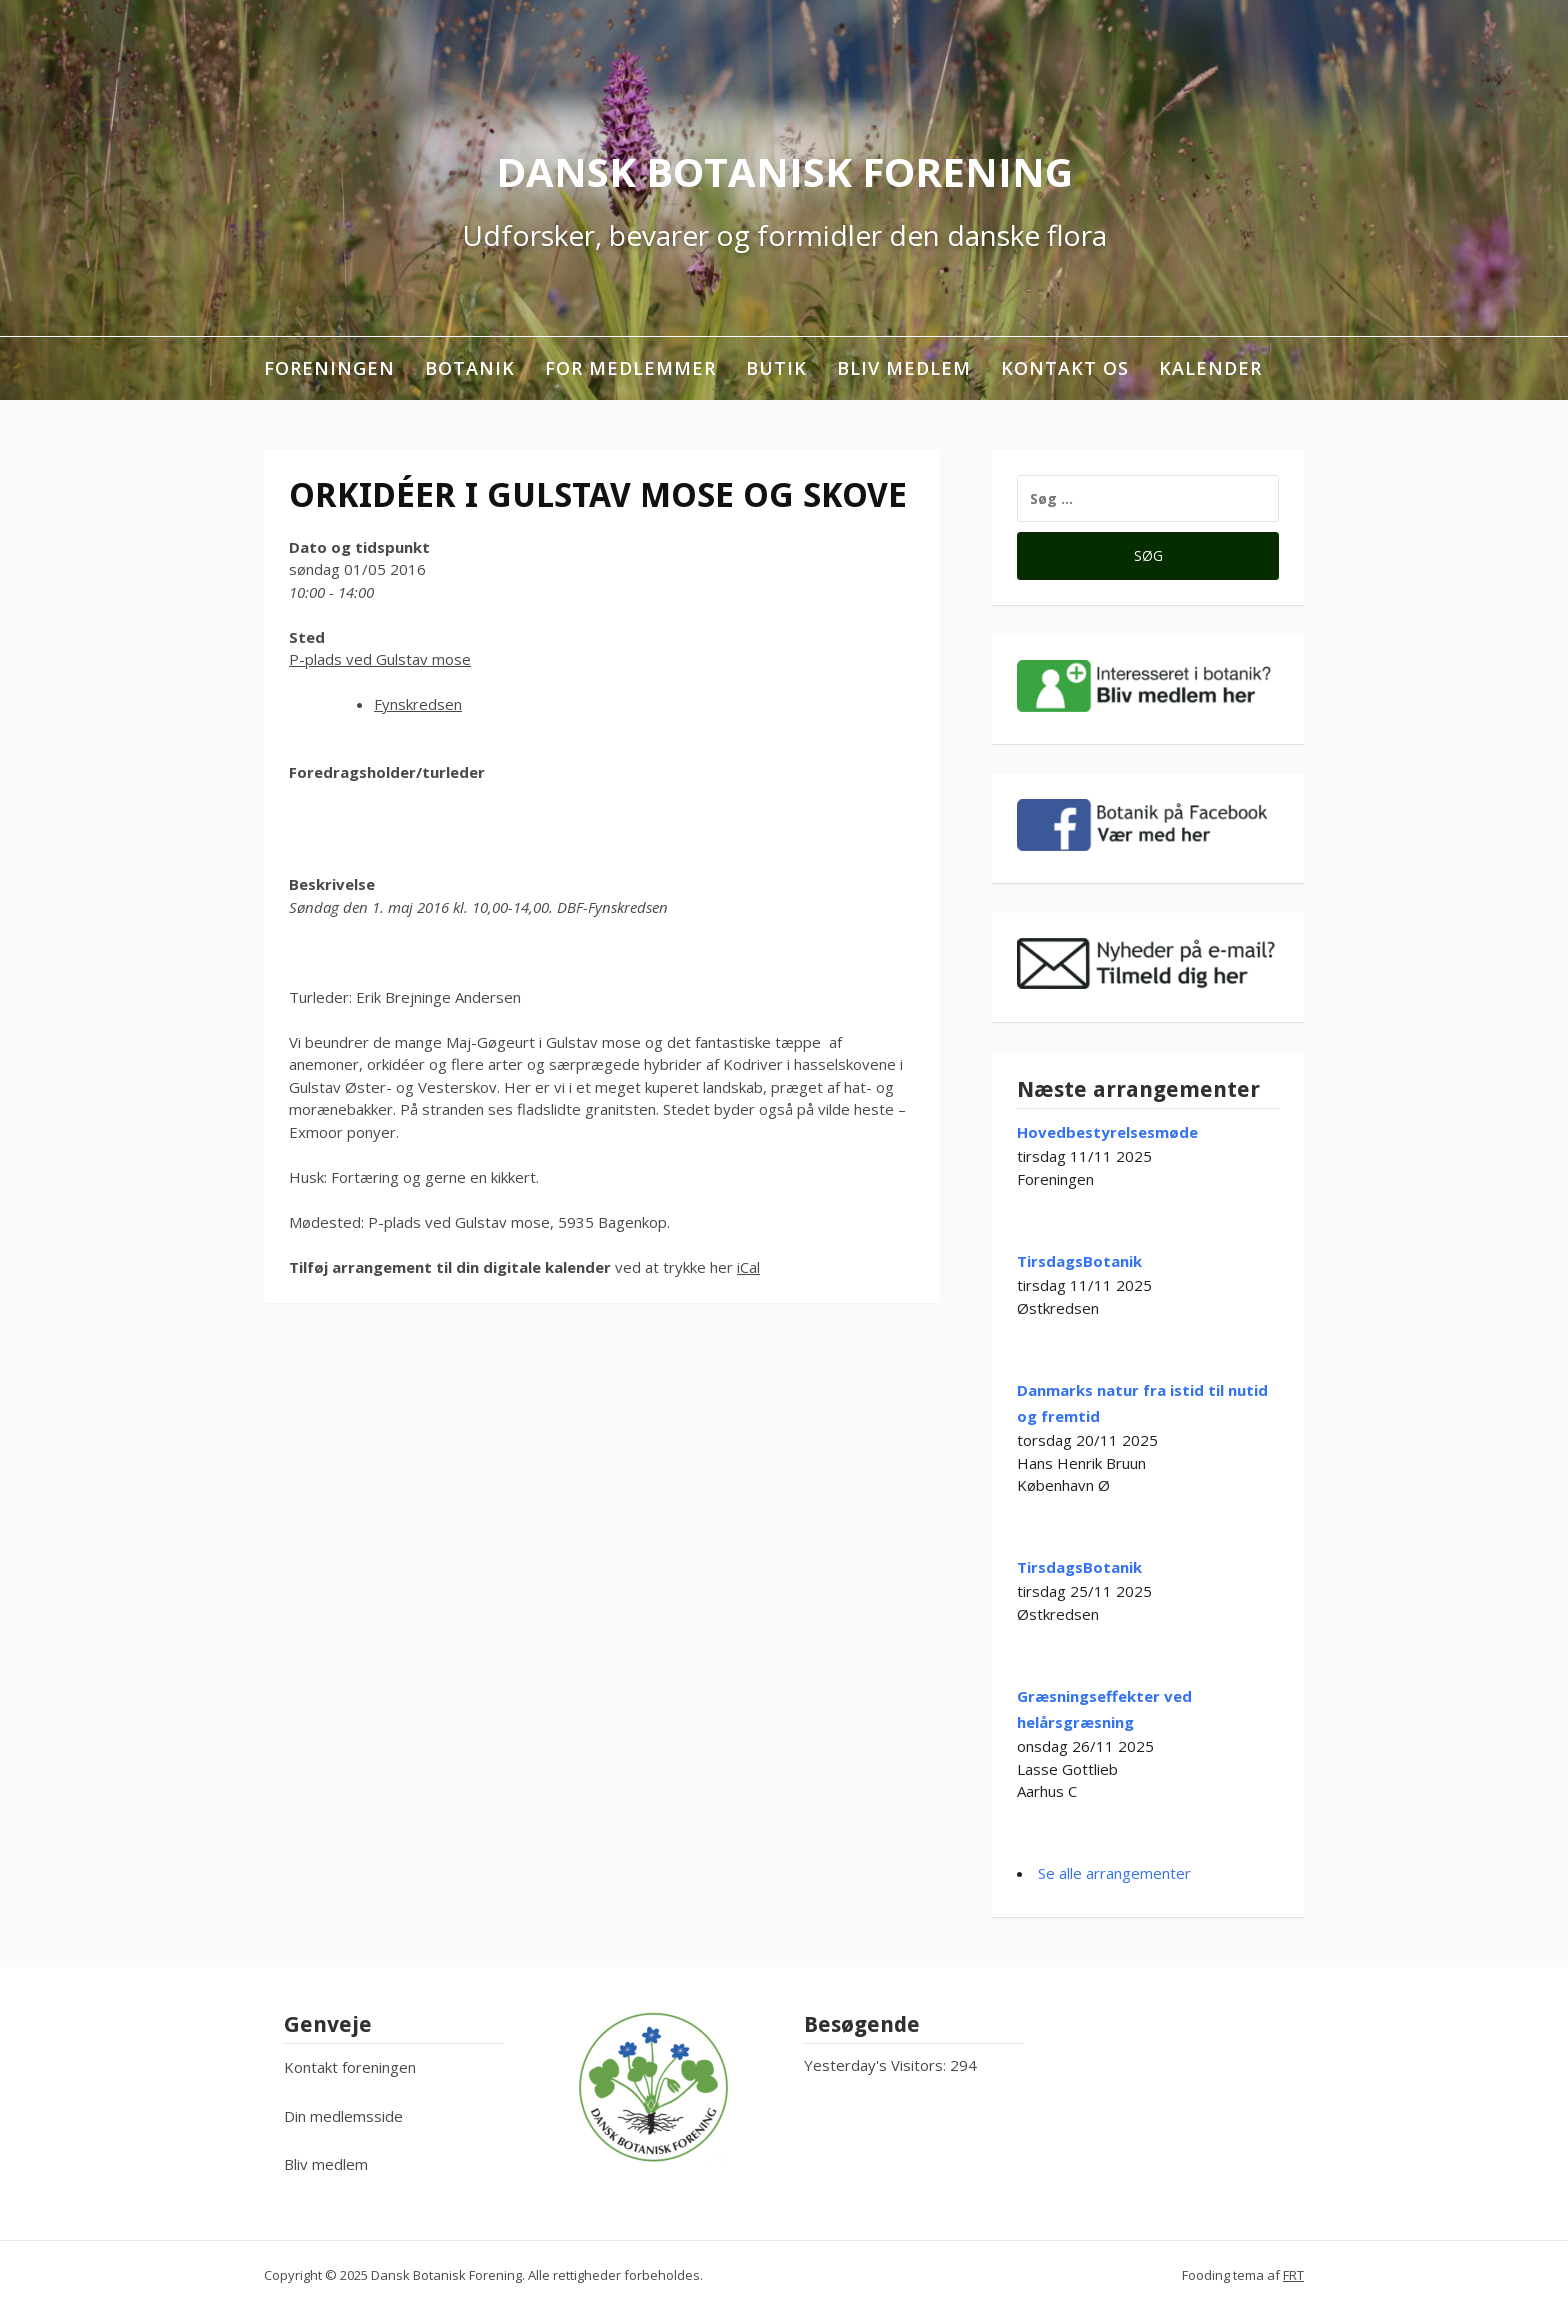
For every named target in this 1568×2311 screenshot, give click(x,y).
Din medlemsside (343, 2116)
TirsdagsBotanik (1079, 1261)
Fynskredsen (418, 704)
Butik (776, 368)
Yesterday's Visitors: (877, 2065)
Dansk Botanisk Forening (784, 171)
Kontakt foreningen (350, 2067)
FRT (1293, 2275)
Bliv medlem (904, 368)
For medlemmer (630, 368)
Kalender (1210, 368)
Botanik (470, 368)
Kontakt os (1065, 368)
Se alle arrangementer (1114, 1873)
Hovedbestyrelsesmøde (1107, 1132)
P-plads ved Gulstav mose (380, 659)
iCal (748, 1267)
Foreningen (329, 368)
